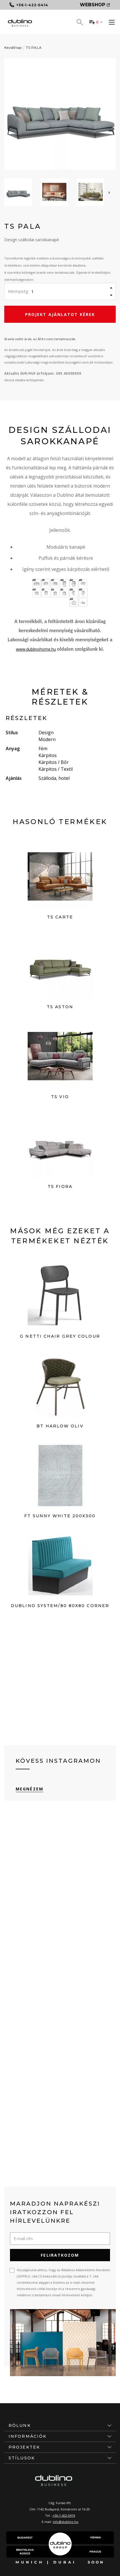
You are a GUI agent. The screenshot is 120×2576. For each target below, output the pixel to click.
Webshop (95, 4)
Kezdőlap (13, 47)
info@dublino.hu (65, 2522)
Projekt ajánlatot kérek (60, 314)
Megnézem (29, 1789)
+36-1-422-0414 (63, 2515)
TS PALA (34, 47)
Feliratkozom (60, 2255)
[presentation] (109, 192)
